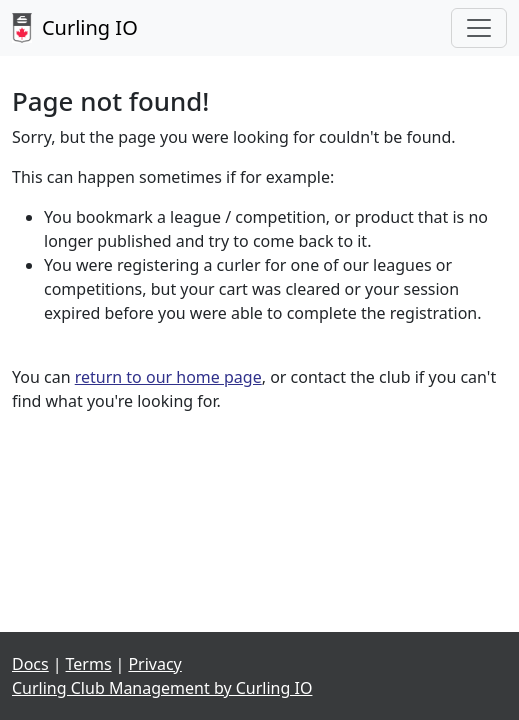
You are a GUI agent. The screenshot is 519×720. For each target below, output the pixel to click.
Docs (30, 664)
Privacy (154, 664)
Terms (89, 664)
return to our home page (168, 377)
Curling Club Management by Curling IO (162, 688)
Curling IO (75, 28)
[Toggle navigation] (479, 28)
